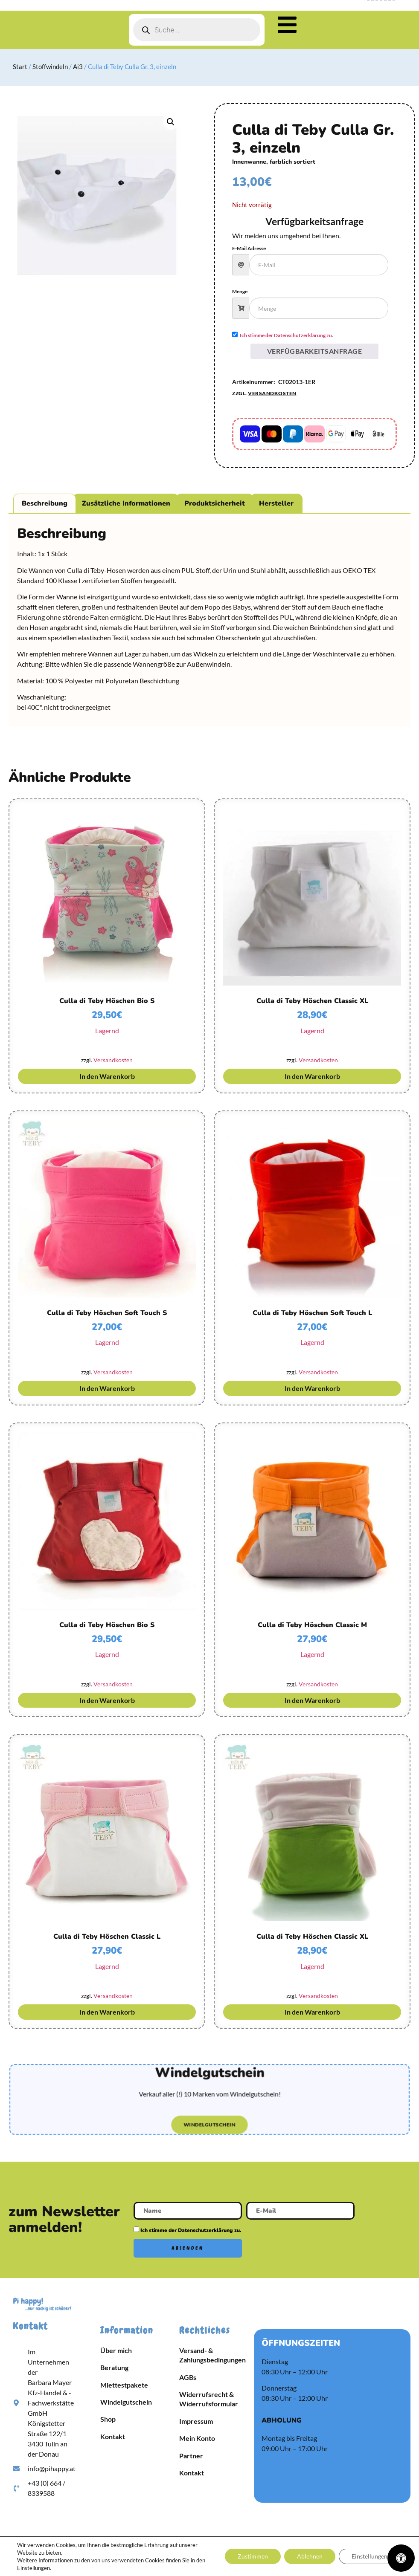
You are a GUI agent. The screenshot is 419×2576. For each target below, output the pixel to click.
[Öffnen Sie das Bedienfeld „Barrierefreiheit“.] (401, 2558)
